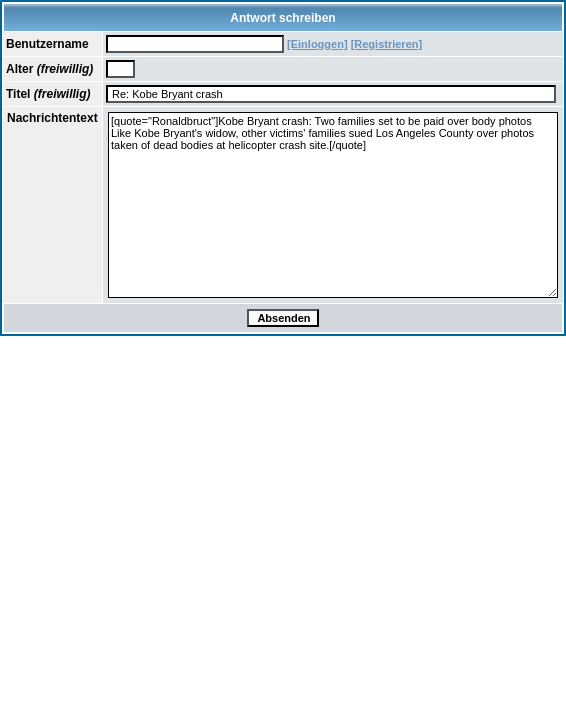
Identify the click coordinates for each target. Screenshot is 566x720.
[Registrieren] (387, 44)
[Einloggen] (317, 44)
